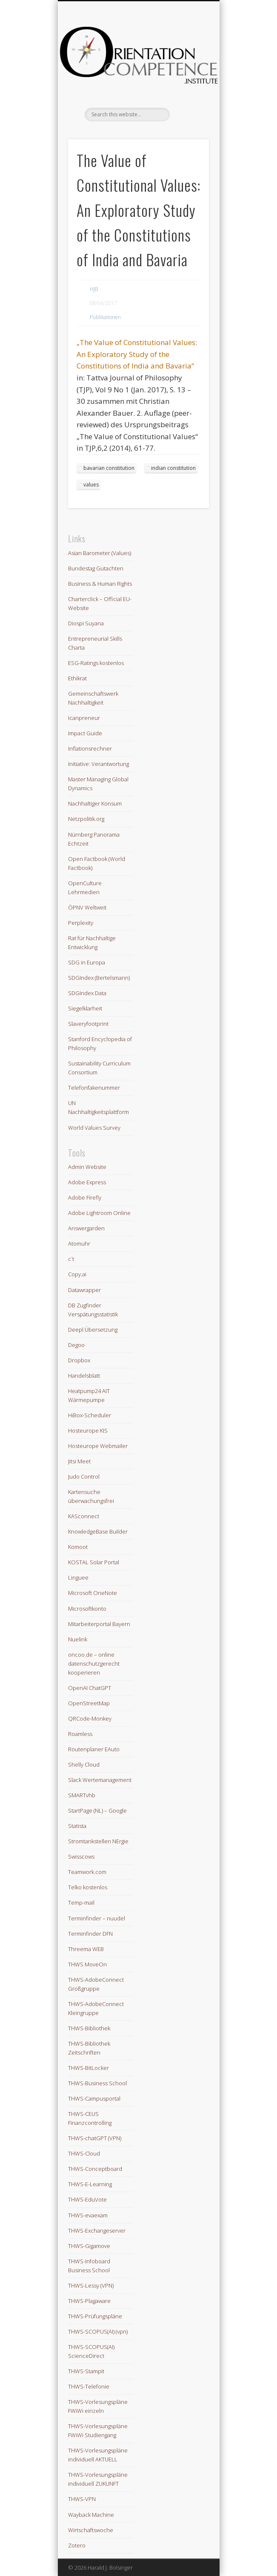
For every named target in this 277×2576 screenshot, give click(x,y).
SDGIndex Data (87, 993)
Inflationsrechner (90, 748)
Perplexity (80, 923)
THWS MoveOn (87, 1964)
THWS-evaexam (88, 2215)
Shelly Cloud (84, 1764)
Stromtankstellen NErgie (98, 1841)
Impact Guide (85, 733)
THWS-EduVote (87, 2199)
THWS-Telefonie (88, 2386)
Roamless (80, 1734)
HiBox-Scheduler (89, 1415)
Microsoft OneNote (92, 1593)
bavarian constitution (108, 468)
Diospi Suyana (86, 623)
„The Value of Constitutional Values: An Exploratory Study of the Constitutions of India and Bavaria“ (137, 354)
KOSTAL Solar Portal (93, 1562)
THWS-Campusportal (94, 2098)
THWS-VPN (82, 2499)
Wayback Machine (91, 2514)
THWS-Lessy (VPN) (91, 2285)
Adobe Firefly (84, 1197)
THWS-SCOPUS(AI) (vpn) (98, 2331)
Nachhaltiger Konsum (95, 803)
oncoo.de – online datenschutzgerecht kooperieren (94, 1663)
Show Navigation (188, 76)
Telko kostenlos (87, 1887)
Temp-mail (81, 1902)
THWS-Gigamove (89, 2246)
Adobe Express (87, 1182)
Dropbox (79, 1360)
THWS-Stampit (86, 2371)
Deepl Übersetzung (92, 1329)
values (91, 484)
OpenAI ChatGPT (89, 1688)
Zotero (77, 2545)
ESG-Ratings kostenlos (96, 663)
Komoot (78, 1547)
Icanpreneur (84, 718)
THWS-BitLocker (88, 2068)
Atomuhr (79, 1243)
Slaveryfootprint (88, 1024)
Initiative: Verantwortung (98, 764)
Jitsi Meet (79, 1461)
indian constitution (173, 468)
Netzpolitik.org (86, 819)
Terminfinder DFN (90, 1933)
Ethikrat (77, 678)
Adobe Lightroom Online (99, 1213)
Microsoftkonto (87, 1608)
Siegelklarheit (85, 1008)
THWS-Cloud (84, 2153)
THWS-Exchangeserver (97, 2230)
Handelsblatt (84, 1375)
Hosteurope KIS (88, 1430)
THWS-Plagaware (89, 2301)
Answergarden (86, 1228)
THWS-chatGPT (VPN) (94, 2138)
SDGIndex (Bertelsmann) (99, 977)
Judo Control (84, 1476)
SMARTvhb (81, 1795)
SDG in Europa (86, 962)
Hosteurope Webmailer (98, 1446)
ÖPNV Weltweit (87, 907)
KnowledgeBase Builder (98, 1531)
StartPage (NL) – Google (97, 1810)
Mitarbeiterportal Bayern (99, 1624)
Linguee (78, 1577)
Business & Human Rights (100, 583)
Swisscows (81, 1856)
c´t (71, 1259)
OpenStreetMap (89, 1703)
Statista (77, 1826)
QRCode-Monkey (89, 1718)
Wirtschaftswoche (90, 2530)
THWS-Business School (97, 2083)
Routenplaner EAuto (94, 1749)
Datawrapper (84, 1290)
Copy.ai (77, 1274)
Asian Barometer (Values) (99, 553)
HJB (94, 289)
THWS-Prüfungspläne (95, 2316)
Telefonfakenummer (94, 1087)
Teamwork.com (87, 1872)
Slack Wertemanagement (99, 1780)
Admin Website (87, 1167)
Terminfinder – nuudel (96, 1918)
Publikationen (105, 317)
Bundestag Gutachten (95, 568)
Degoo (76, 1345)
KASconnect (83, 1516)
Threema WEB (86, 1949)
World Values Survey (94, 1127)
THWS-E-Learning (90, 2184)
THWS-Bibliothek (89, 2028)
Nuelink (77, 1639)
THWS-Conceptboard (95, 2169)
